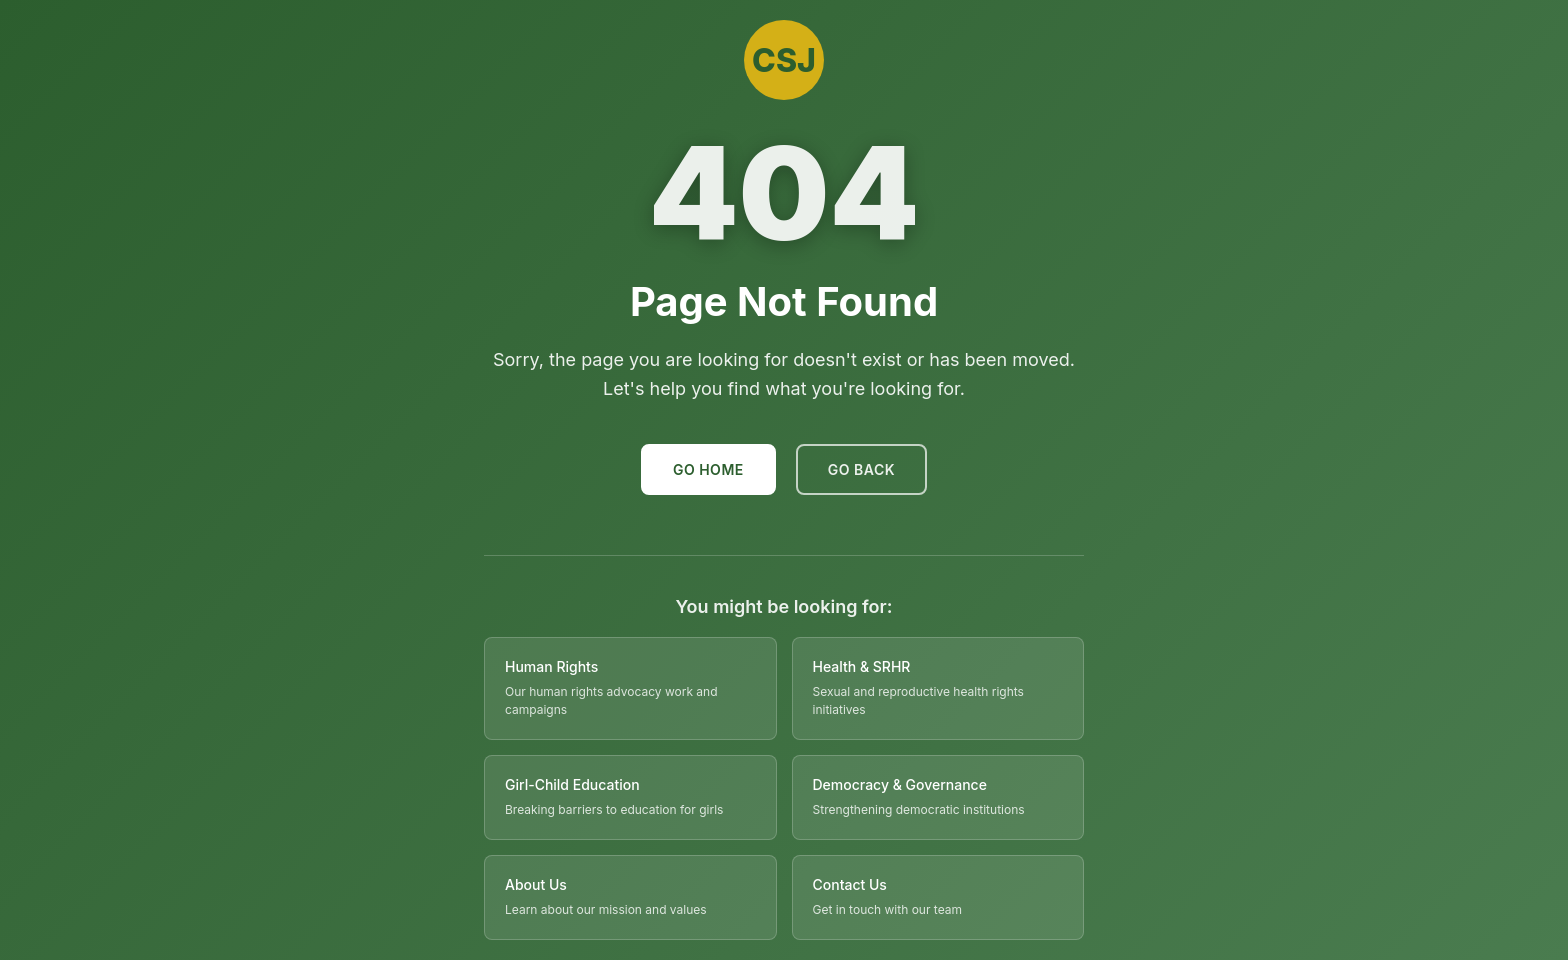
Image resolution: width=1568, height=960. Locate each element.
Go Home (708, 469)
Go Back (861, 469)
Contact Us (850, 884)
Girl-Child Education (572, 784)
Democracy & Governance (900, 784)
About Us (536, 884)
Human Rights (551, 666)
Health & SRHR (862, 666)
